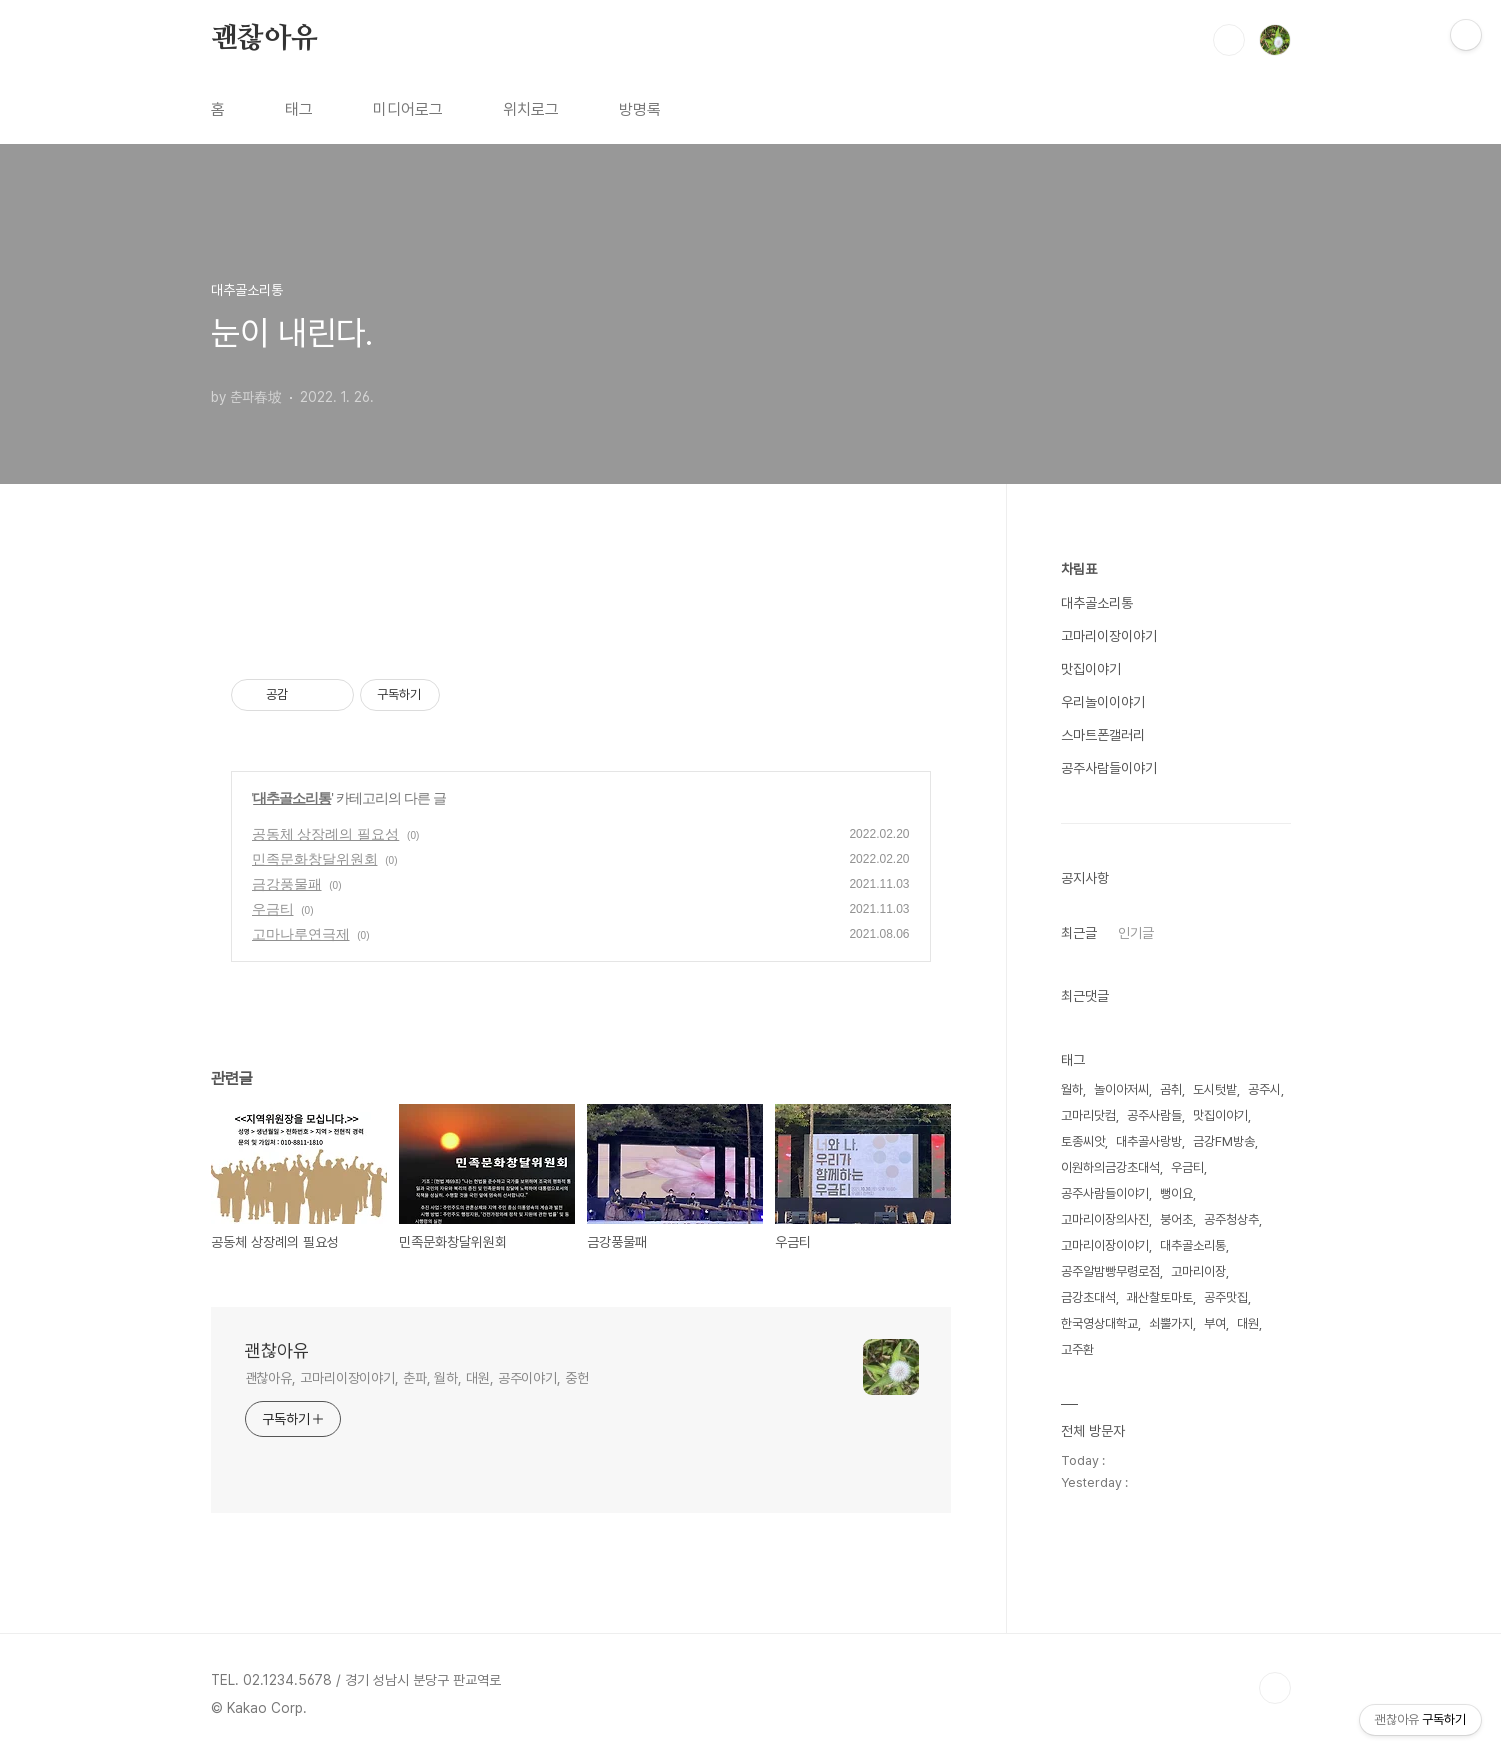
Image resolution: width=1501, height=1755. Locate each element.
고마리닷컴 (1088, 1115)
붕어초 (1176, 1219)
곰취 (1171, 1089)
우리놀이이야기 (1103, 702)
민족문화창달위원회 (315, 859)
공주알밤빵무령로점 (1110, 1271)
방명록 (640, 109)
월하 (1072, 1089)
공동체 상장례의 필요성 (326, 834)
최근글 (1079, 933)
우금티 (273, 909)
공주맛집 (1226, 1297)
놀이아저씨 (1121, 1089)
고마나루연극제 (301, 934)
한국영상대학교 (1099, 1323)
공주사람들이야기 (1109, 768)
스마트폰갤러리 (1103, 735)
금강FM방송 (1224, 1141)
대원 (1248, 1323)
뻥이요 (1176, 1193)
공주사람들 (1154, 1115)
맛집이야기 (1091, 669)
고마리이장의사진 (1105, 1219)
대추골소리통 (292, 798)
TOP (1275, 1688)
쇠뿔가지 (1171, 1323)
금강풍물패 (287, 884)
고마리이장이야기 (1109, 636)
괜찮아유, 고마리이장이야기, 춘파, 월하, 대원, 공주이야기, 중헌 (417, 1378)
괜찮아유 (264, 39)
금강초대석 (1088, 1297)
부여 (1215, 1323)
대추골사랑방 (1149, 1141)
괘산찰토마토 (1160, 1297)
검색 (1229, 40)
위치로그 (531, 109)
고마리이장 (1198, 1271)
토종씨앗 (1083, 1141)
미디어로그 (408, 109)
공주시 (1264, 1089)
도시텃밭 (1215, 1089)
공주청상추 (1231, 1219)
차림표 (1079, 569)
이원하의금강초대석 (1110, 1167)
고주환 (1077, 1349)
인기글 (1136, 933)
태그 (299, 109)
